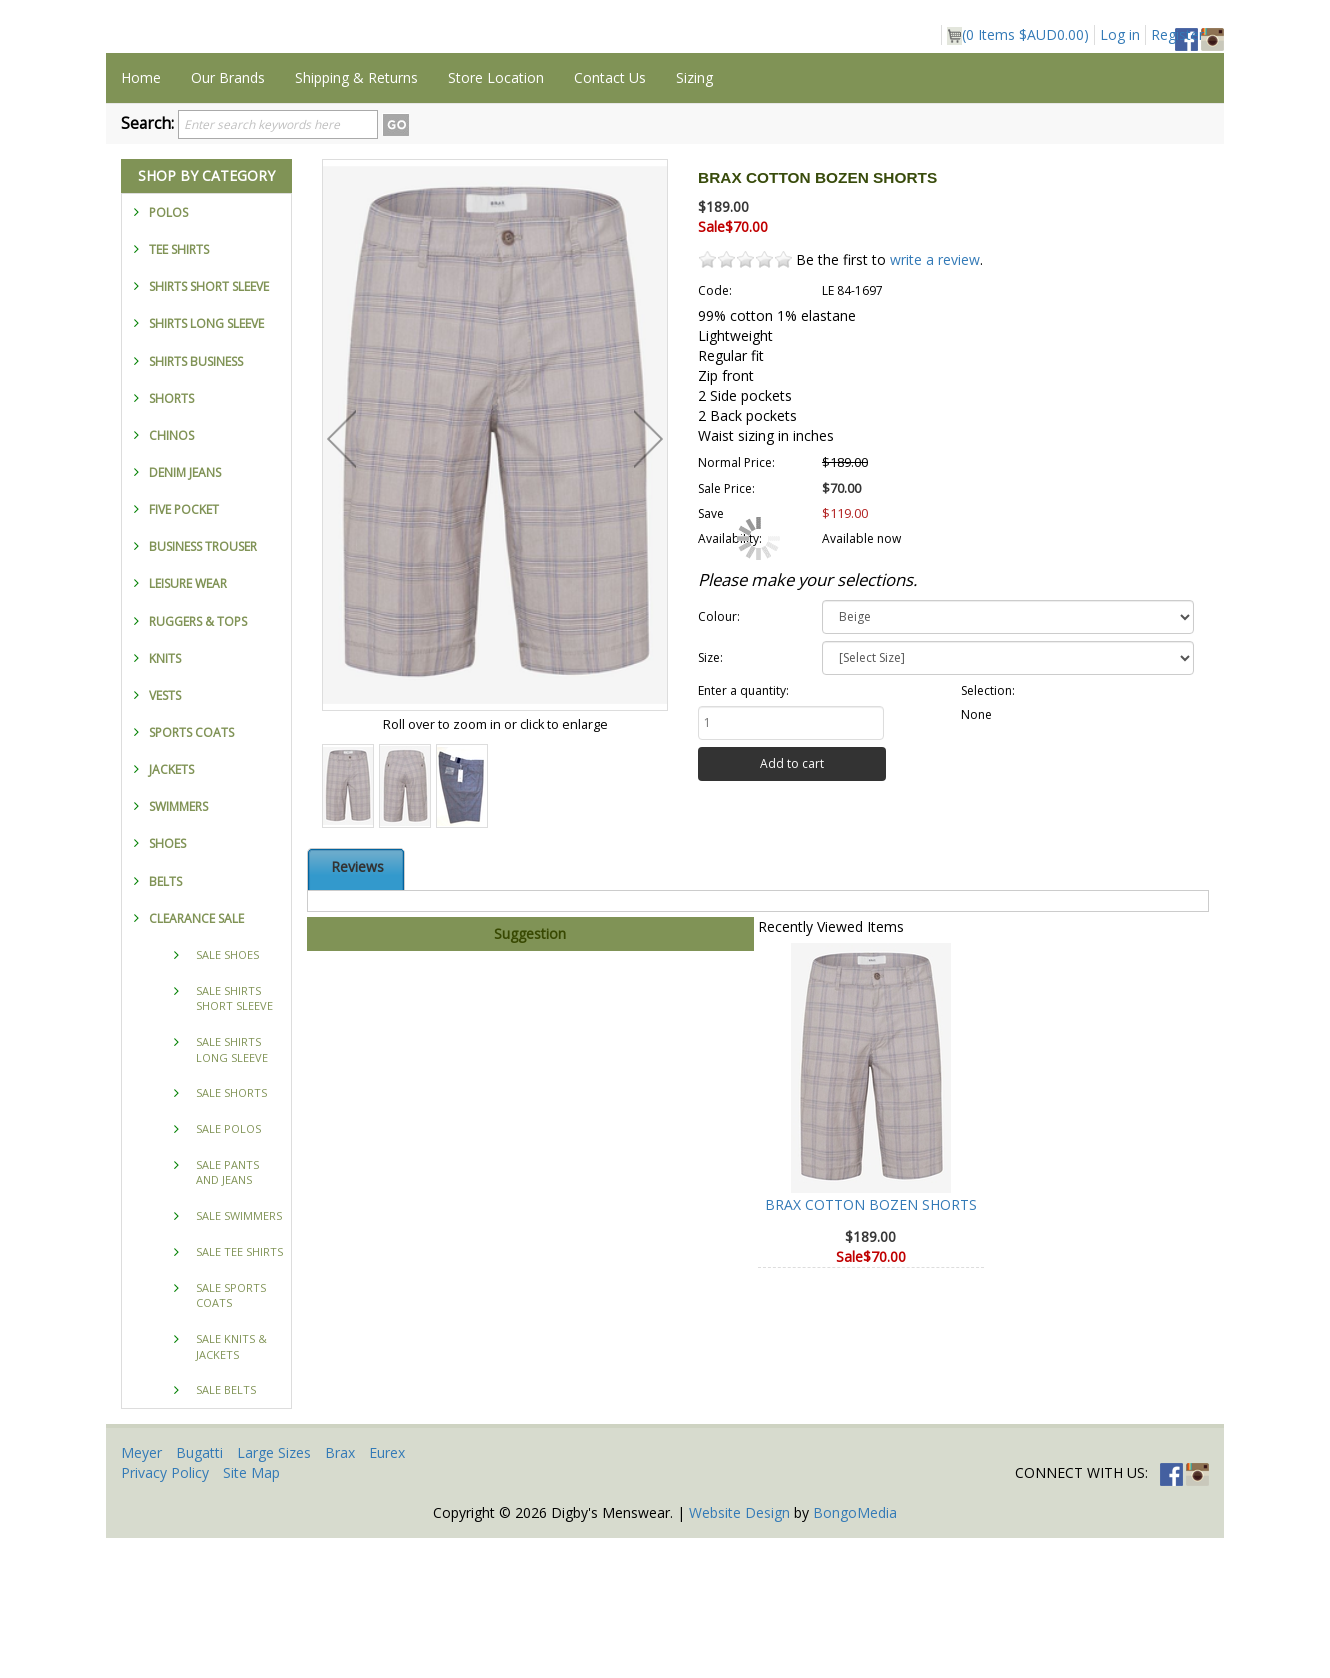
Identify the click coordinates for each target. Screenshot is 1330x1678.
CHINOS (171, 575)
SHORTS (171, 538)
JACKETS (171, 909)
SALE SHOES (227, 1094)
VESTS (165, 835)
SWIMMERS (178, 946)
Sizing (694, 217)
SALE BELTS (226, 1529)
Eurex (387, 1592)
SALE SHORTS (231, 1232)
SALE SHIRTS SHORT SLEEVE (234, 1138)
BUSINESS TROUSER (203, 686)
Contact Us (610, 217)
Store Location (496, 217)
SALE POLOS (228, 1268)
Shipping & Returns (356, 217)
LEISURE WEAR (188, 723)
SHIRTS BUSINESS (196, 501)
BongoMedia (855, 1652)
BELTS (165, 1021)
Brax (340, 1592)
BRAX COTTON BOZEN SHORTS (871, 1344)
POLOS (168, 352)
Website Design (739, 1652)
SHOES (167, 983)
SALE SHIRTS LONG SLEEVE (232, 1189)
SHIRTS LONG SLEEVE (206, 463)
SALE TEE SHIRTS (239, 1391)
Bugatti (199, 1592)
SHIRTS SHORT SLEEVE (209, 426)
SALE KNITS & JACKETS (231, 1486)
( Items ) (1018, 35)
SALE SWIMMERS (239, 1355)
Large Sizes (274, 1592)
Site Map (251, 1612)
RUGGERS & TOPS (198, 761)
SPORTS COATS (191, 872)
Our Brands (228, 217)
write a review (935, 399)
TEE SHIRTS (179, 389)
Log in (1120, 34)
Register (1177, 34)
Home (141, 217)
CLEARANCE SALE (196, 1058)
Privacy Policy (165, 1612)
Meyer (141, 1592)
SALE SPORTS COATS (231, 1435)
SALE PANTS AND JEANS (227, 1312)
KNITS (165, 798)
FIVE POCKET (184, 649)
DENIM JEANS (185, 612)
